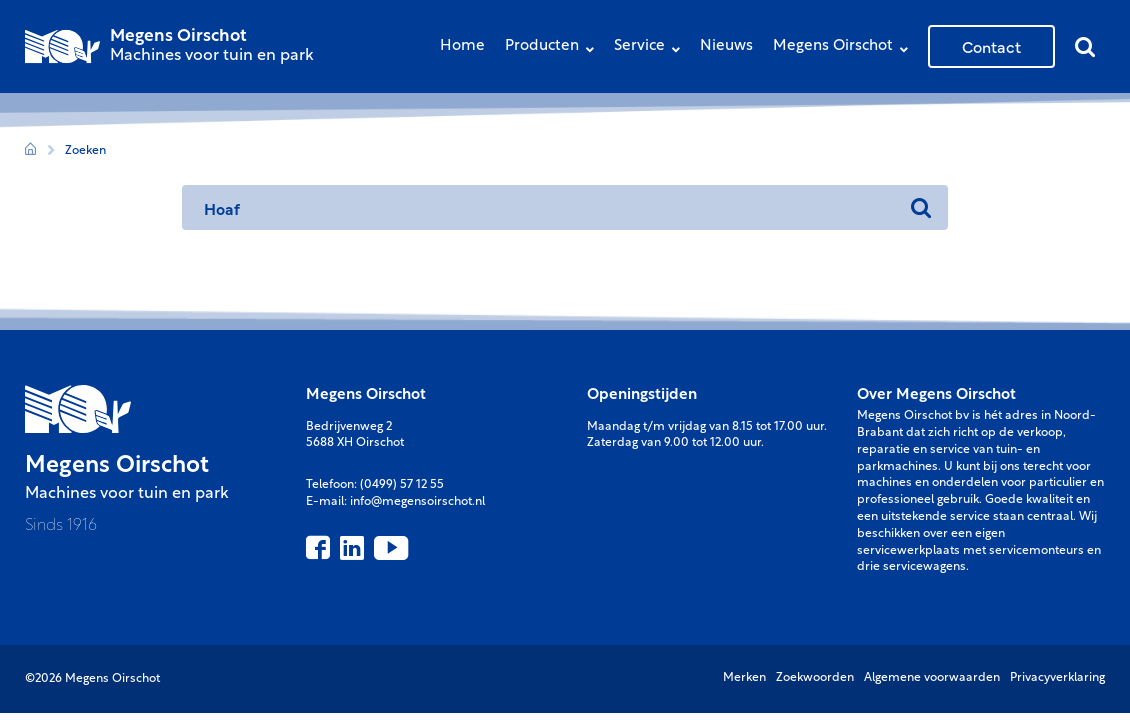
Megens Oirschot (845, 48)
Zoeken (85, 151)
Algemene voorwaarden (932, 678)
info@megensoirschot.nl (417, 502)
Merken (744, 678)
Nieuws (726, 46)
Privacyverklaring (1057, 678)
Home (462, 46)
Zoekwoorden (815, 678)
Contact (991, 46)
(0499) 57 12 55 (402, 485)
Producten (554, 48)
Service (652, 48)
